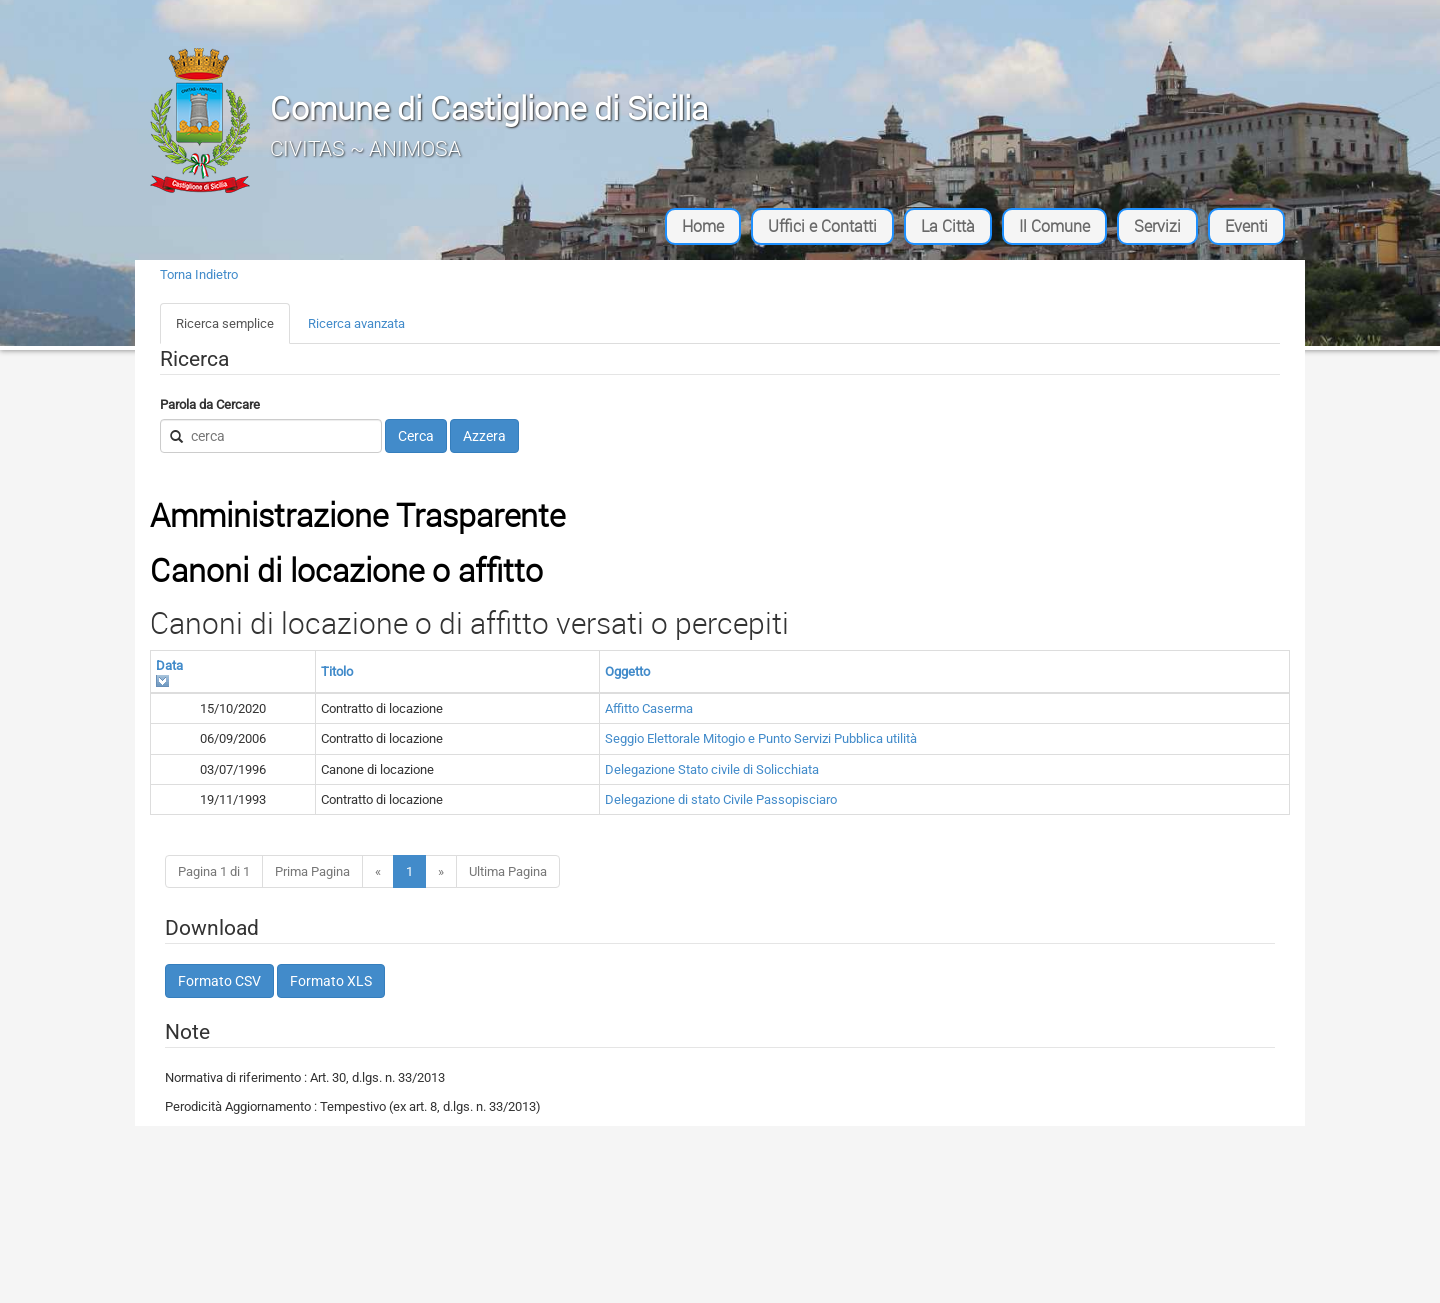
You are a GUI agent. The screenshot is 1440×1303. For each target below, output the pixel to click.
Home (703, 226)
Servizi (1157, 226)
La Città (948, 226)
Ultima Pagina (508, 871)
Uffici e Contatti (822, 226)
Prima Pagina (312, 871)
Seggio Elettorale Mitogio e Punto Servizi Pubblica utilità (761, 738)
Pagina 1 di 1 (214, 871)
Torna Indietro (199, 274)
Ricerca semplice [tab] (225, 323)
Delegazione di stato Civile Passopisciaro (721, 799)
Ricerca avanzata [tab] (356, 323)
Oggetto (627, 671)
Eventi (1246, 226)
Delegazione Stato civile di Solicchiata (712, 769)
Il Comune (1054, 226)
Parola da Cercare (210, 404)
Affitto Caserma (649, 708)
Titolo (337, 671)
